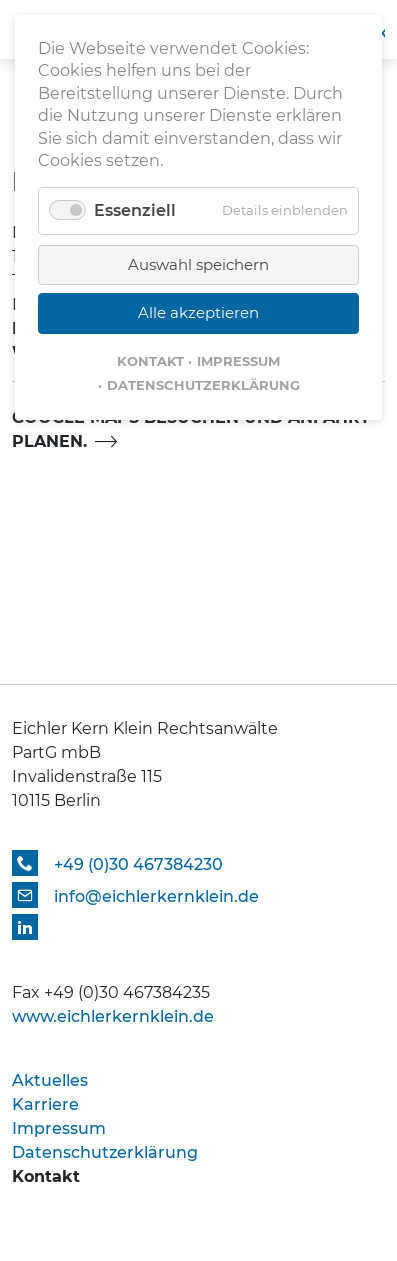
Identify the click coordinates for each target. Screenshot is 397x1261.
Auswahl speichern (198, 264)
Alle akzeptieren (198, 312)
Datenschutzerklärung (203, 385)
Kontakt (150, 361)
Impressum (238, 361)
